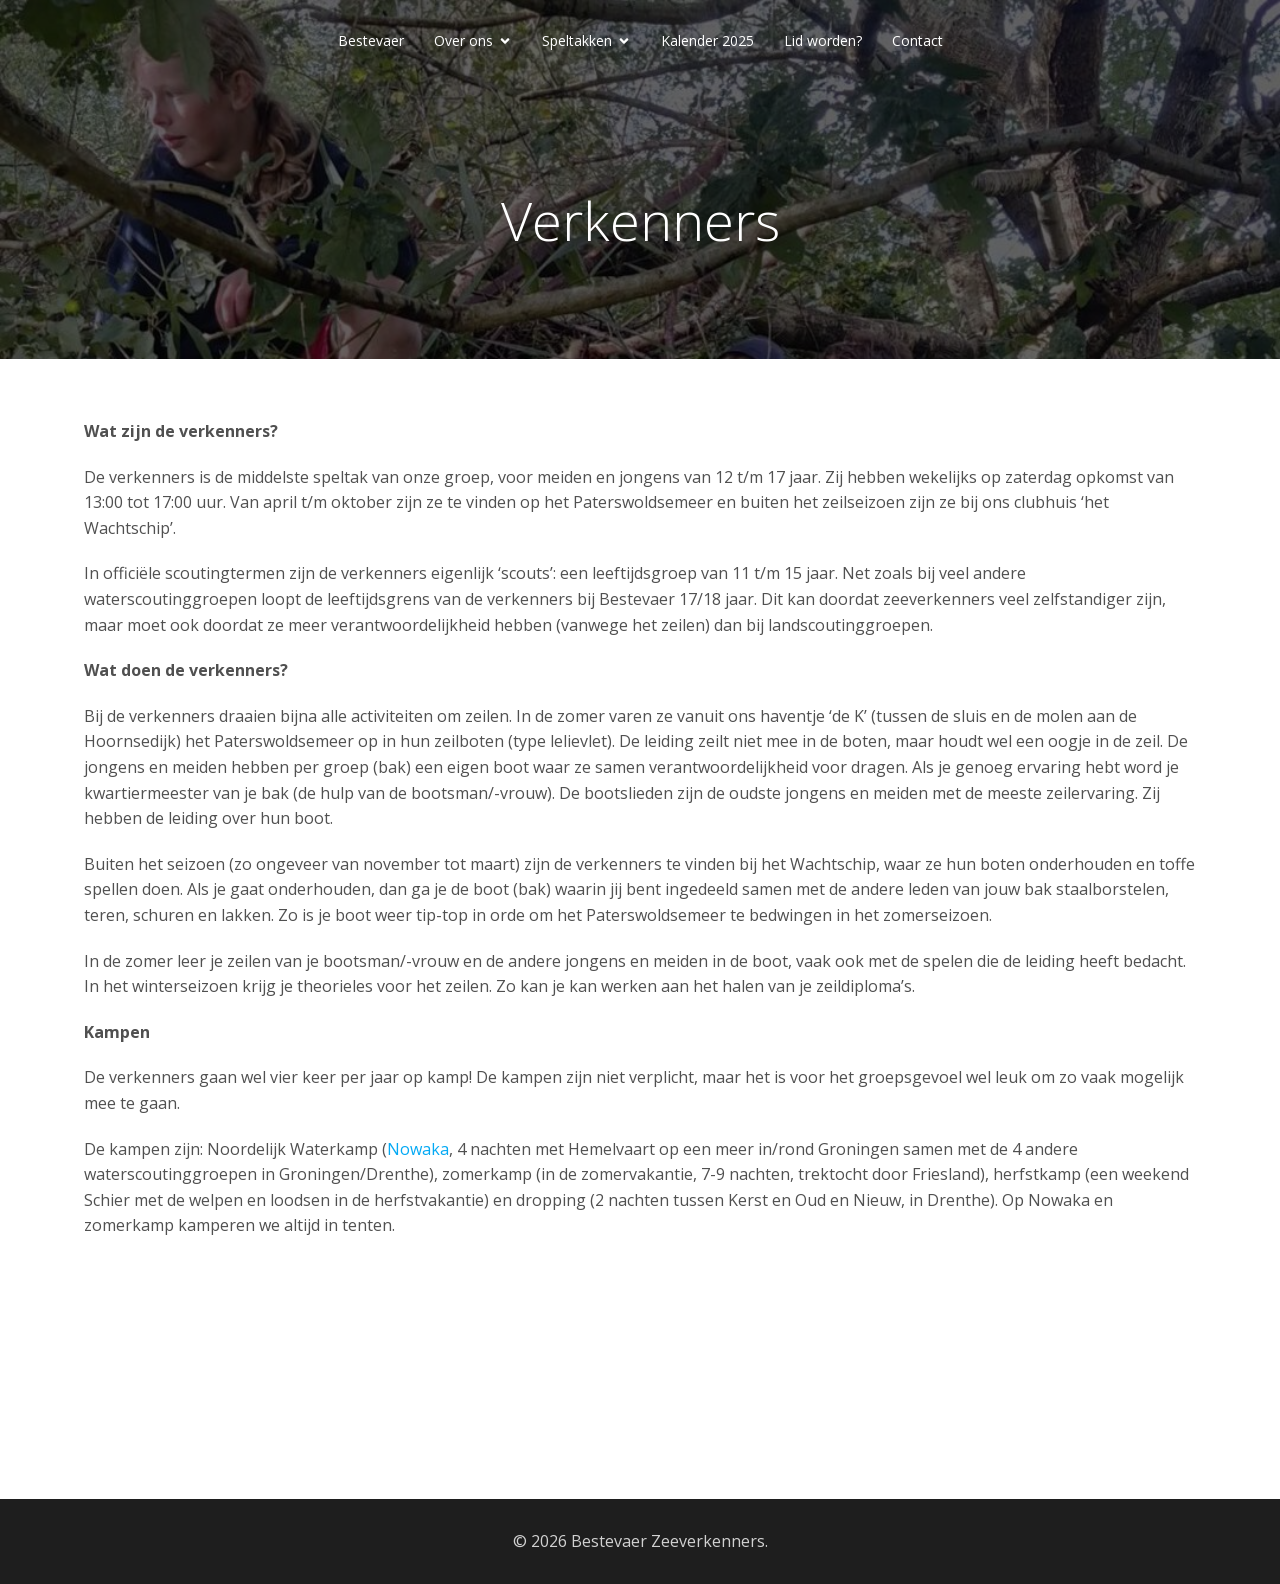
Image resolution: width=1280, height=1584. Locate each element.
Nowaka (418, 1149)
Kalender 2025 (707, 40)
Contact (917, 40)
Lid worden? (823, 40)
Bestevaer (371, 40)
